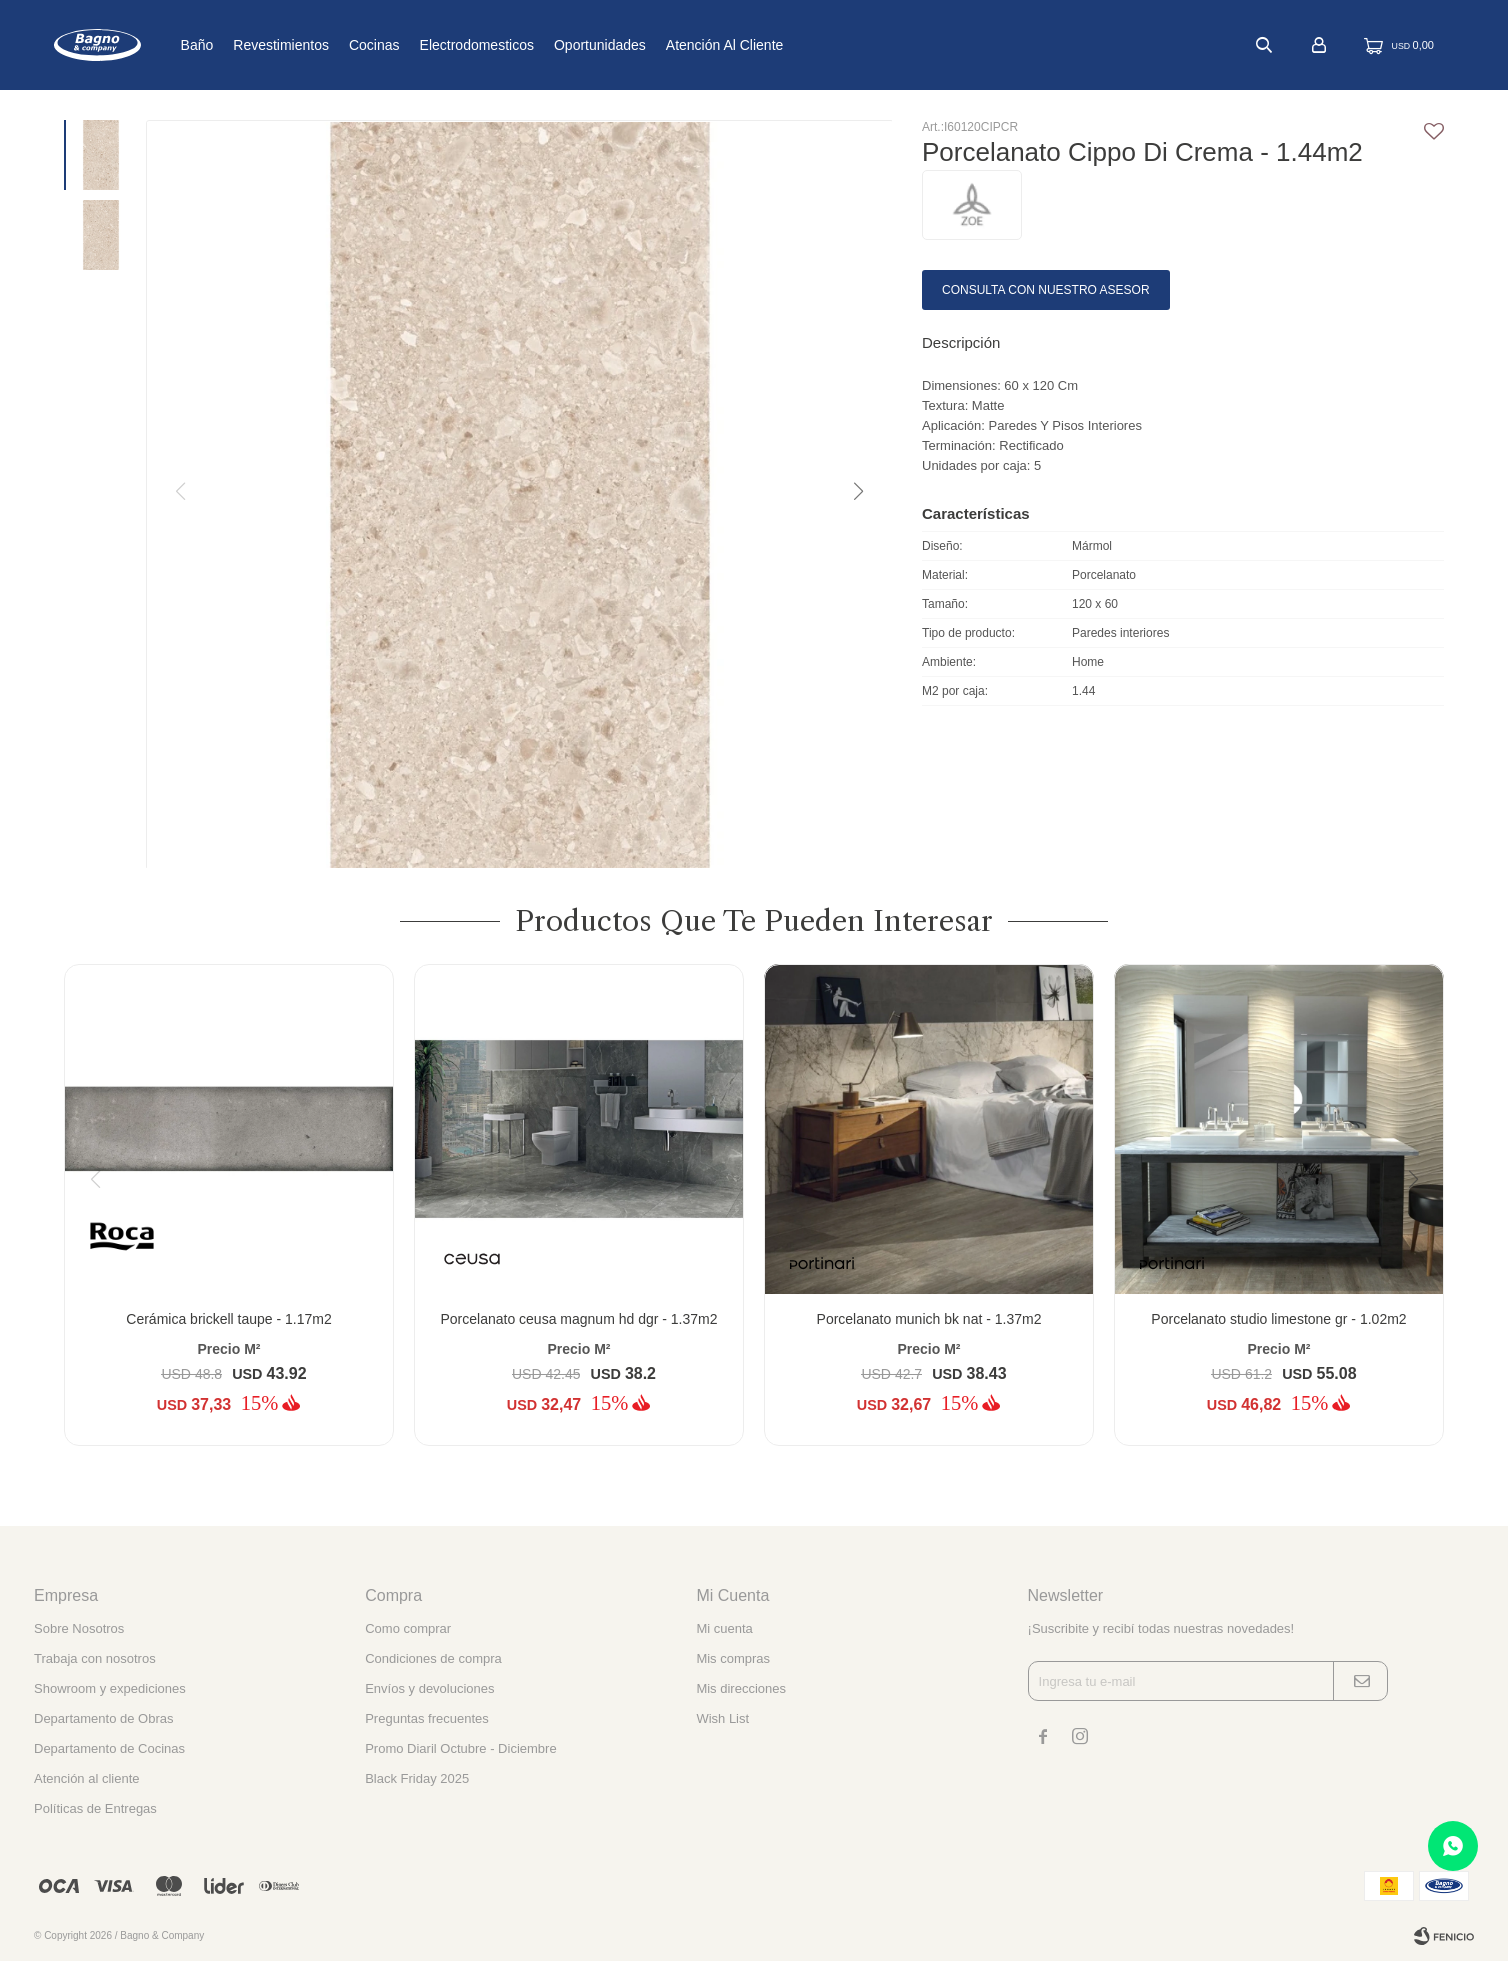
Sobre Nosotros (79, 1628)
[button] (857, 492)
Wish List (722, 1718)
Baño (262, 45)
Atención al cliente (791, 45)
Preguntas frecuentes (427, 1718)
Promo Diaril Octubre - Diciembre (460, 1748)
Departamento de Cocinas (109, 1748)
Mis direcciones (741, 1688)
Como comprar (408, 1628)
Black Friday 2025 (417, 1778)
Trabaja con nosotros (95, 1658)
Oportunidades (666, 45)
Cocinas (440, 45)
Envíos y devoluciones (429, 1688)
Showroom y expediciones (110, 1688)
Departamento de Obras (103, 1718)
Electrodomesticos (542, 45)
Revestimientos (347, 45)
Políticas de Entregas (95, 1808)
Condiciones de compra (433, 1658)
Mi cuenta (724, 1628)
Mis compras (733, 1658)
